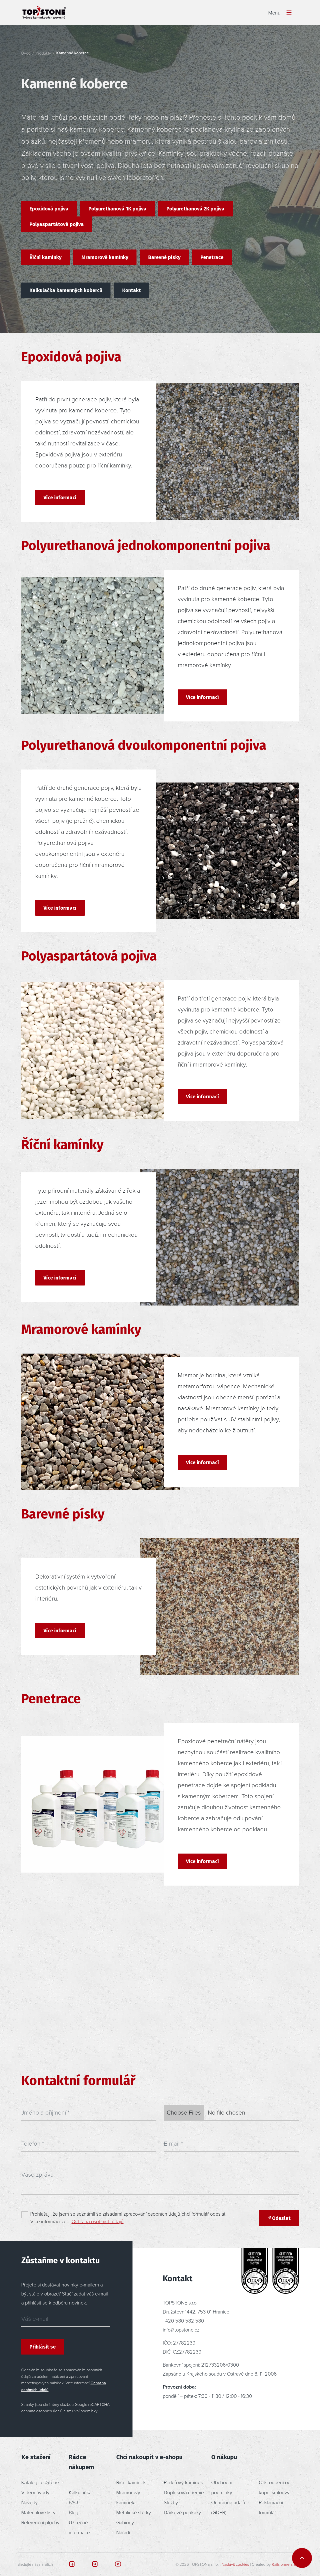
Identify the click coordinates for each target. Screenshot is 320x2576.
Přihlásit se (43, 2347)
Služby (171, 2502)
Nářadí (123, 2532)
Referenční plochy (40, 2522)
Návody (29, 2502)
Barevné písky (164, 257)
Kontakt (131, 290)
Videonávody (35, 2492)
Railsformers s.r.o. (287, 2564)
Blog (73, 2512)
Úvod (25, 53)
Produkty (43, 53)
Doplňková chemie (184, 2492)
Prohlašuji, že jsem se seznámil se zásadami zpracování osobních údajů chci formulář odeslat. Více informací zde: (128, 2217)
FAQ (73, 2502)
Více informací (60, 497)
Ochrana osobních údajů (98, 2221)
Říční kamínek (131, 2482)
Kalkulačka (80, 2492)
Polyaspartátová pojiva (57, 224)
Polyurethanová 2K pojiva (195, 209)
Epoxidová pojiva (49, 209)
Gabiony (125, 2522)
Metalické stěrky (133, 2512)
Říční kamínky (46, 257)
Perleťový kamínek (183, 2482)
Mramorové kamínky (105, 257)
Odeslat (278, 2218)
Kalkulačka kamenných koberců (66, 290)
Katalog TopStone (40, 2482)
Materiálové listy (38, 2512)
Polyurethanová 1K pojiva (117, 209)
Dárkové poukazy (182, 2512)
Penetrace (212, 257)
